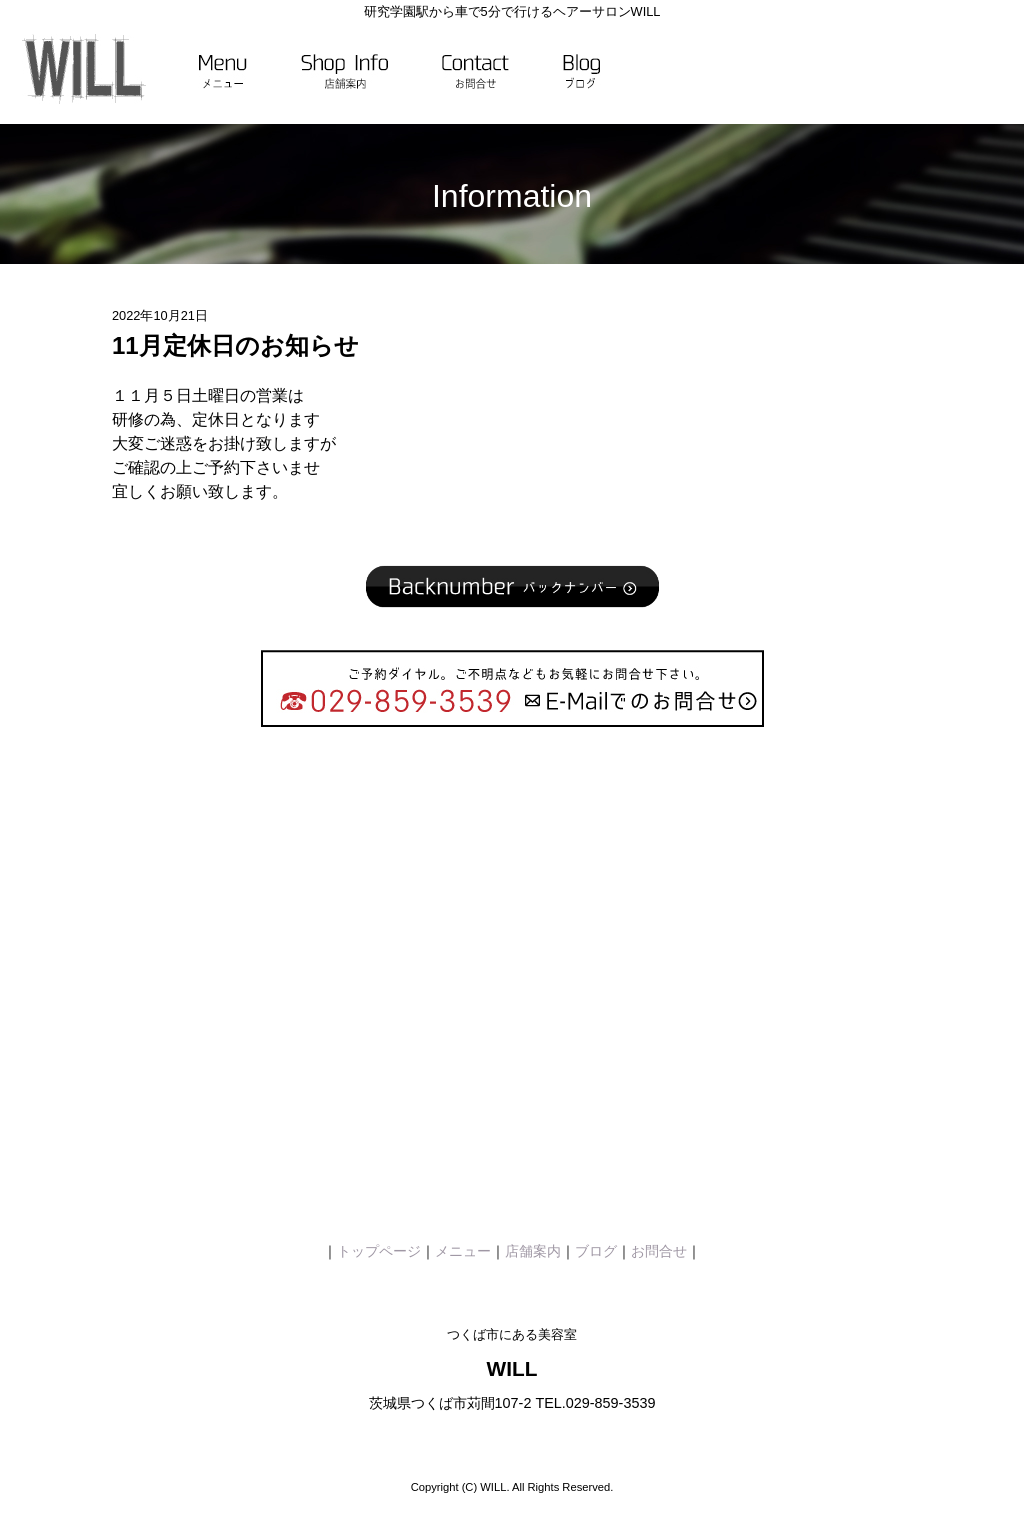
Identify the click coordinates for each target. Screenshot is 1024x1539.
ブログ (596, 1251)
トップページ (379, 1251)
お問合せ (659, 1251)
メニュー (463, 1251)
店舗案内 (533, 1251)
